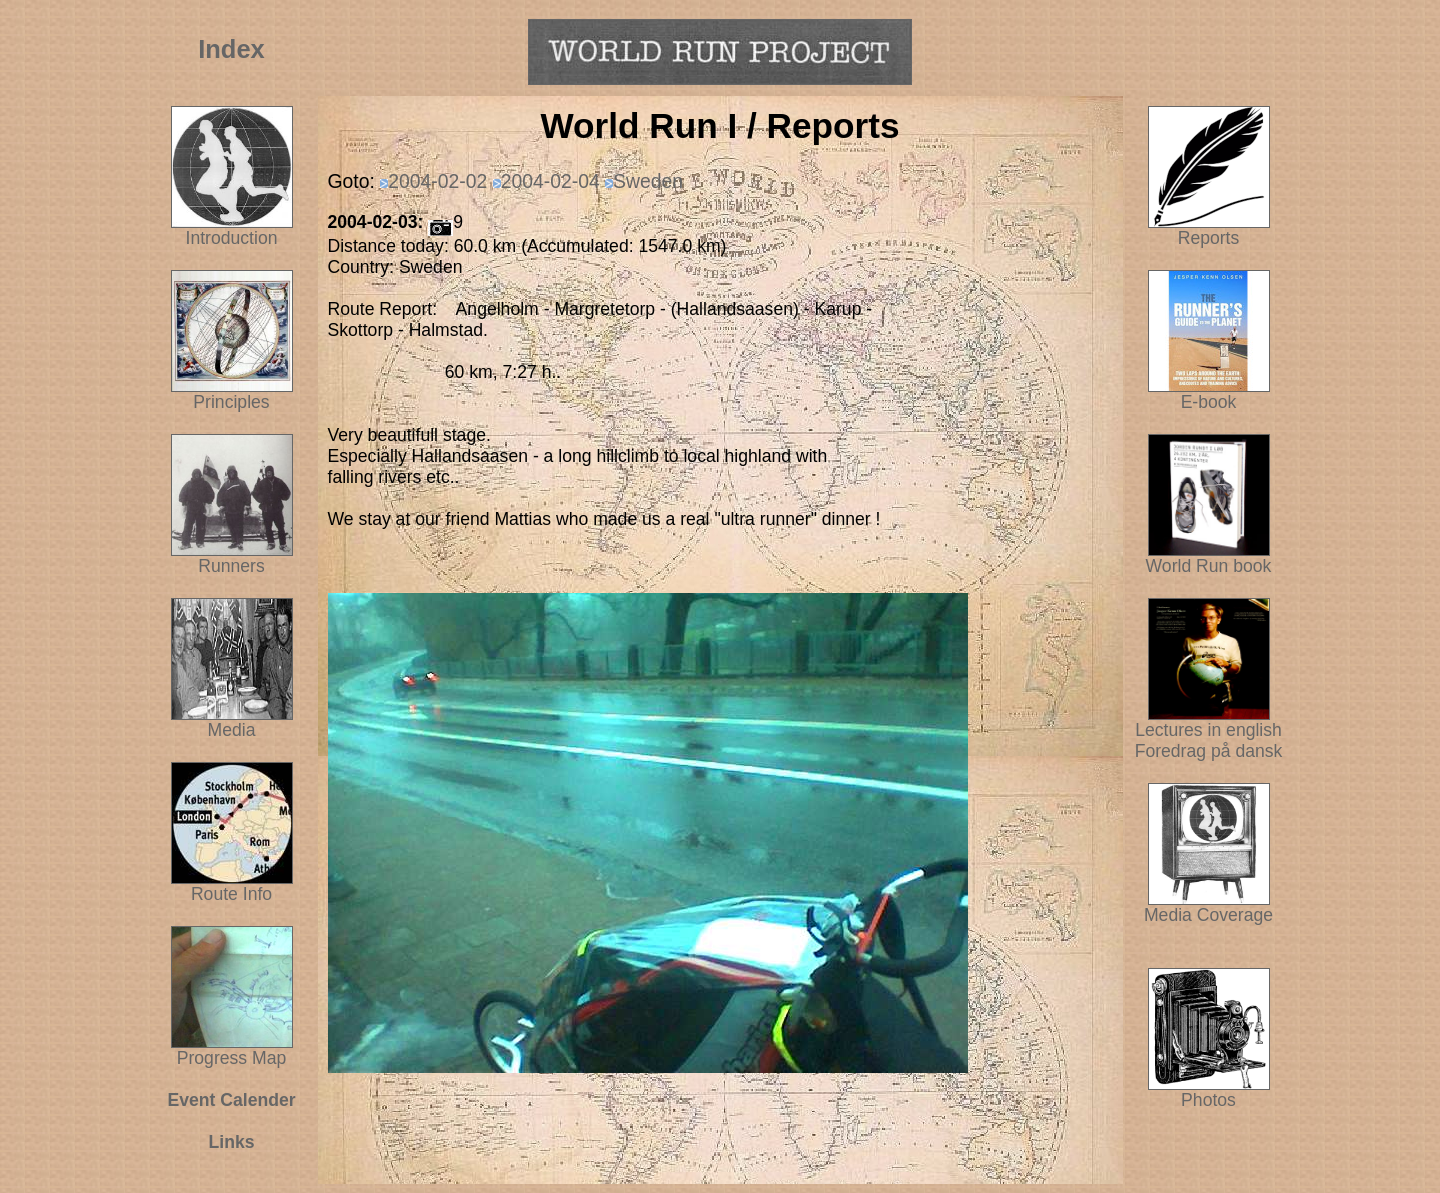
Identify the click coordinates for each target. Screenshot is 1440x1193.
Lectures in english (1208, 722)
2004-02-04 (550, 181)
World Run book (1209, 558)
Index (231, 49)
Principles (231, 402)
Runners (231, 566)
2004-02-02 (437, 181)
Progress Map (232, 1050)
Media (232, 730)
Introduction (232, 238)
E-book (1209, 402)
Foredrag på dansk (1209, 751)
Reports (1209, 238)
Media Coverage (1208, 907)
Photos (1209, 1092)
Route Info (231, 894)
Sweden (648, 181)
